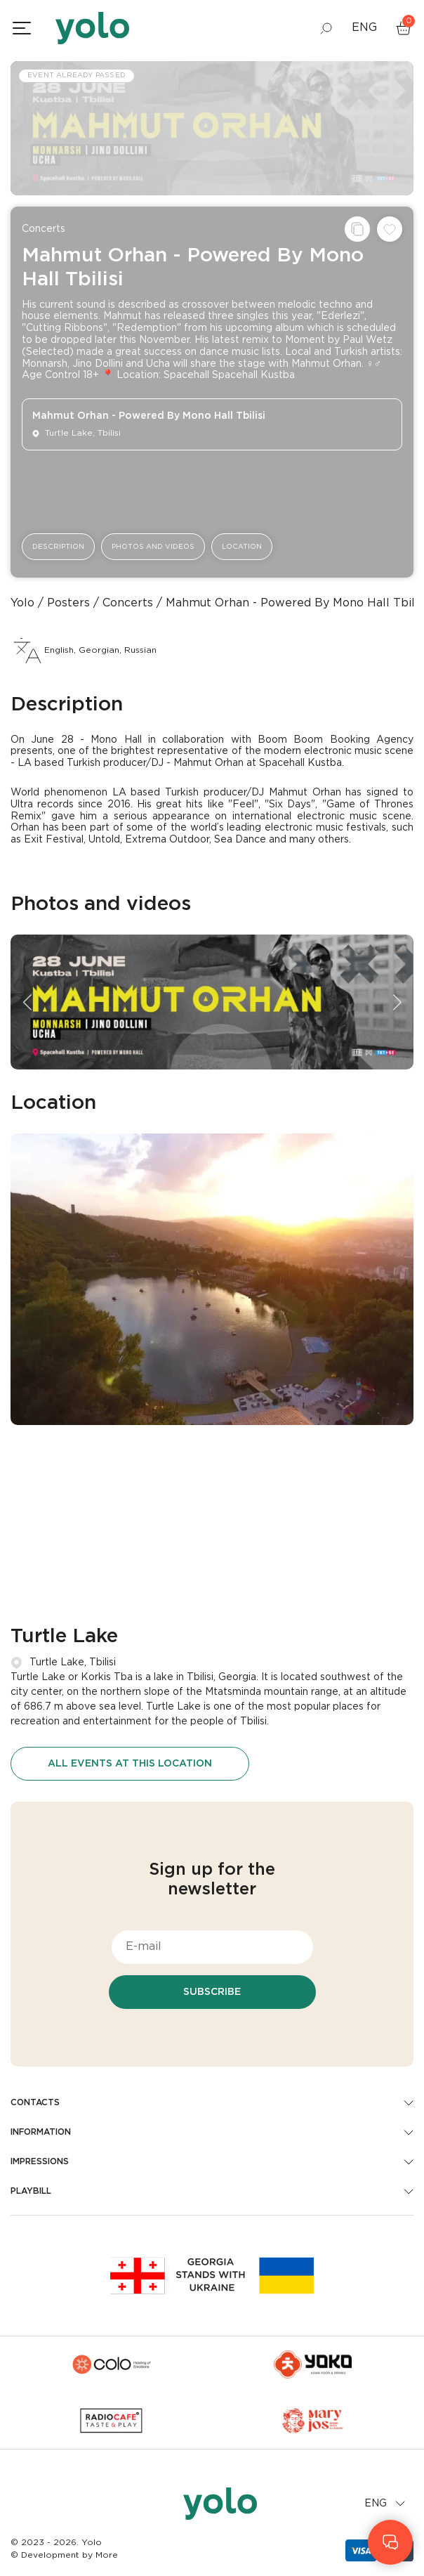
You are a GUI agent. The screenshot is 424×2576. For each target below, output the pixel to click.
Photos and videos (153, 547)
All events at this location (130, 1763)
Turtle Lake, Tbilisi (72, 1662)
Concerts (43, 229)
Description (58, 547)
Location (242, 547)
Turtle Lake (64, 1636)
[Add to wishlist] (389, 229)
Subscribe (212, 1992)
